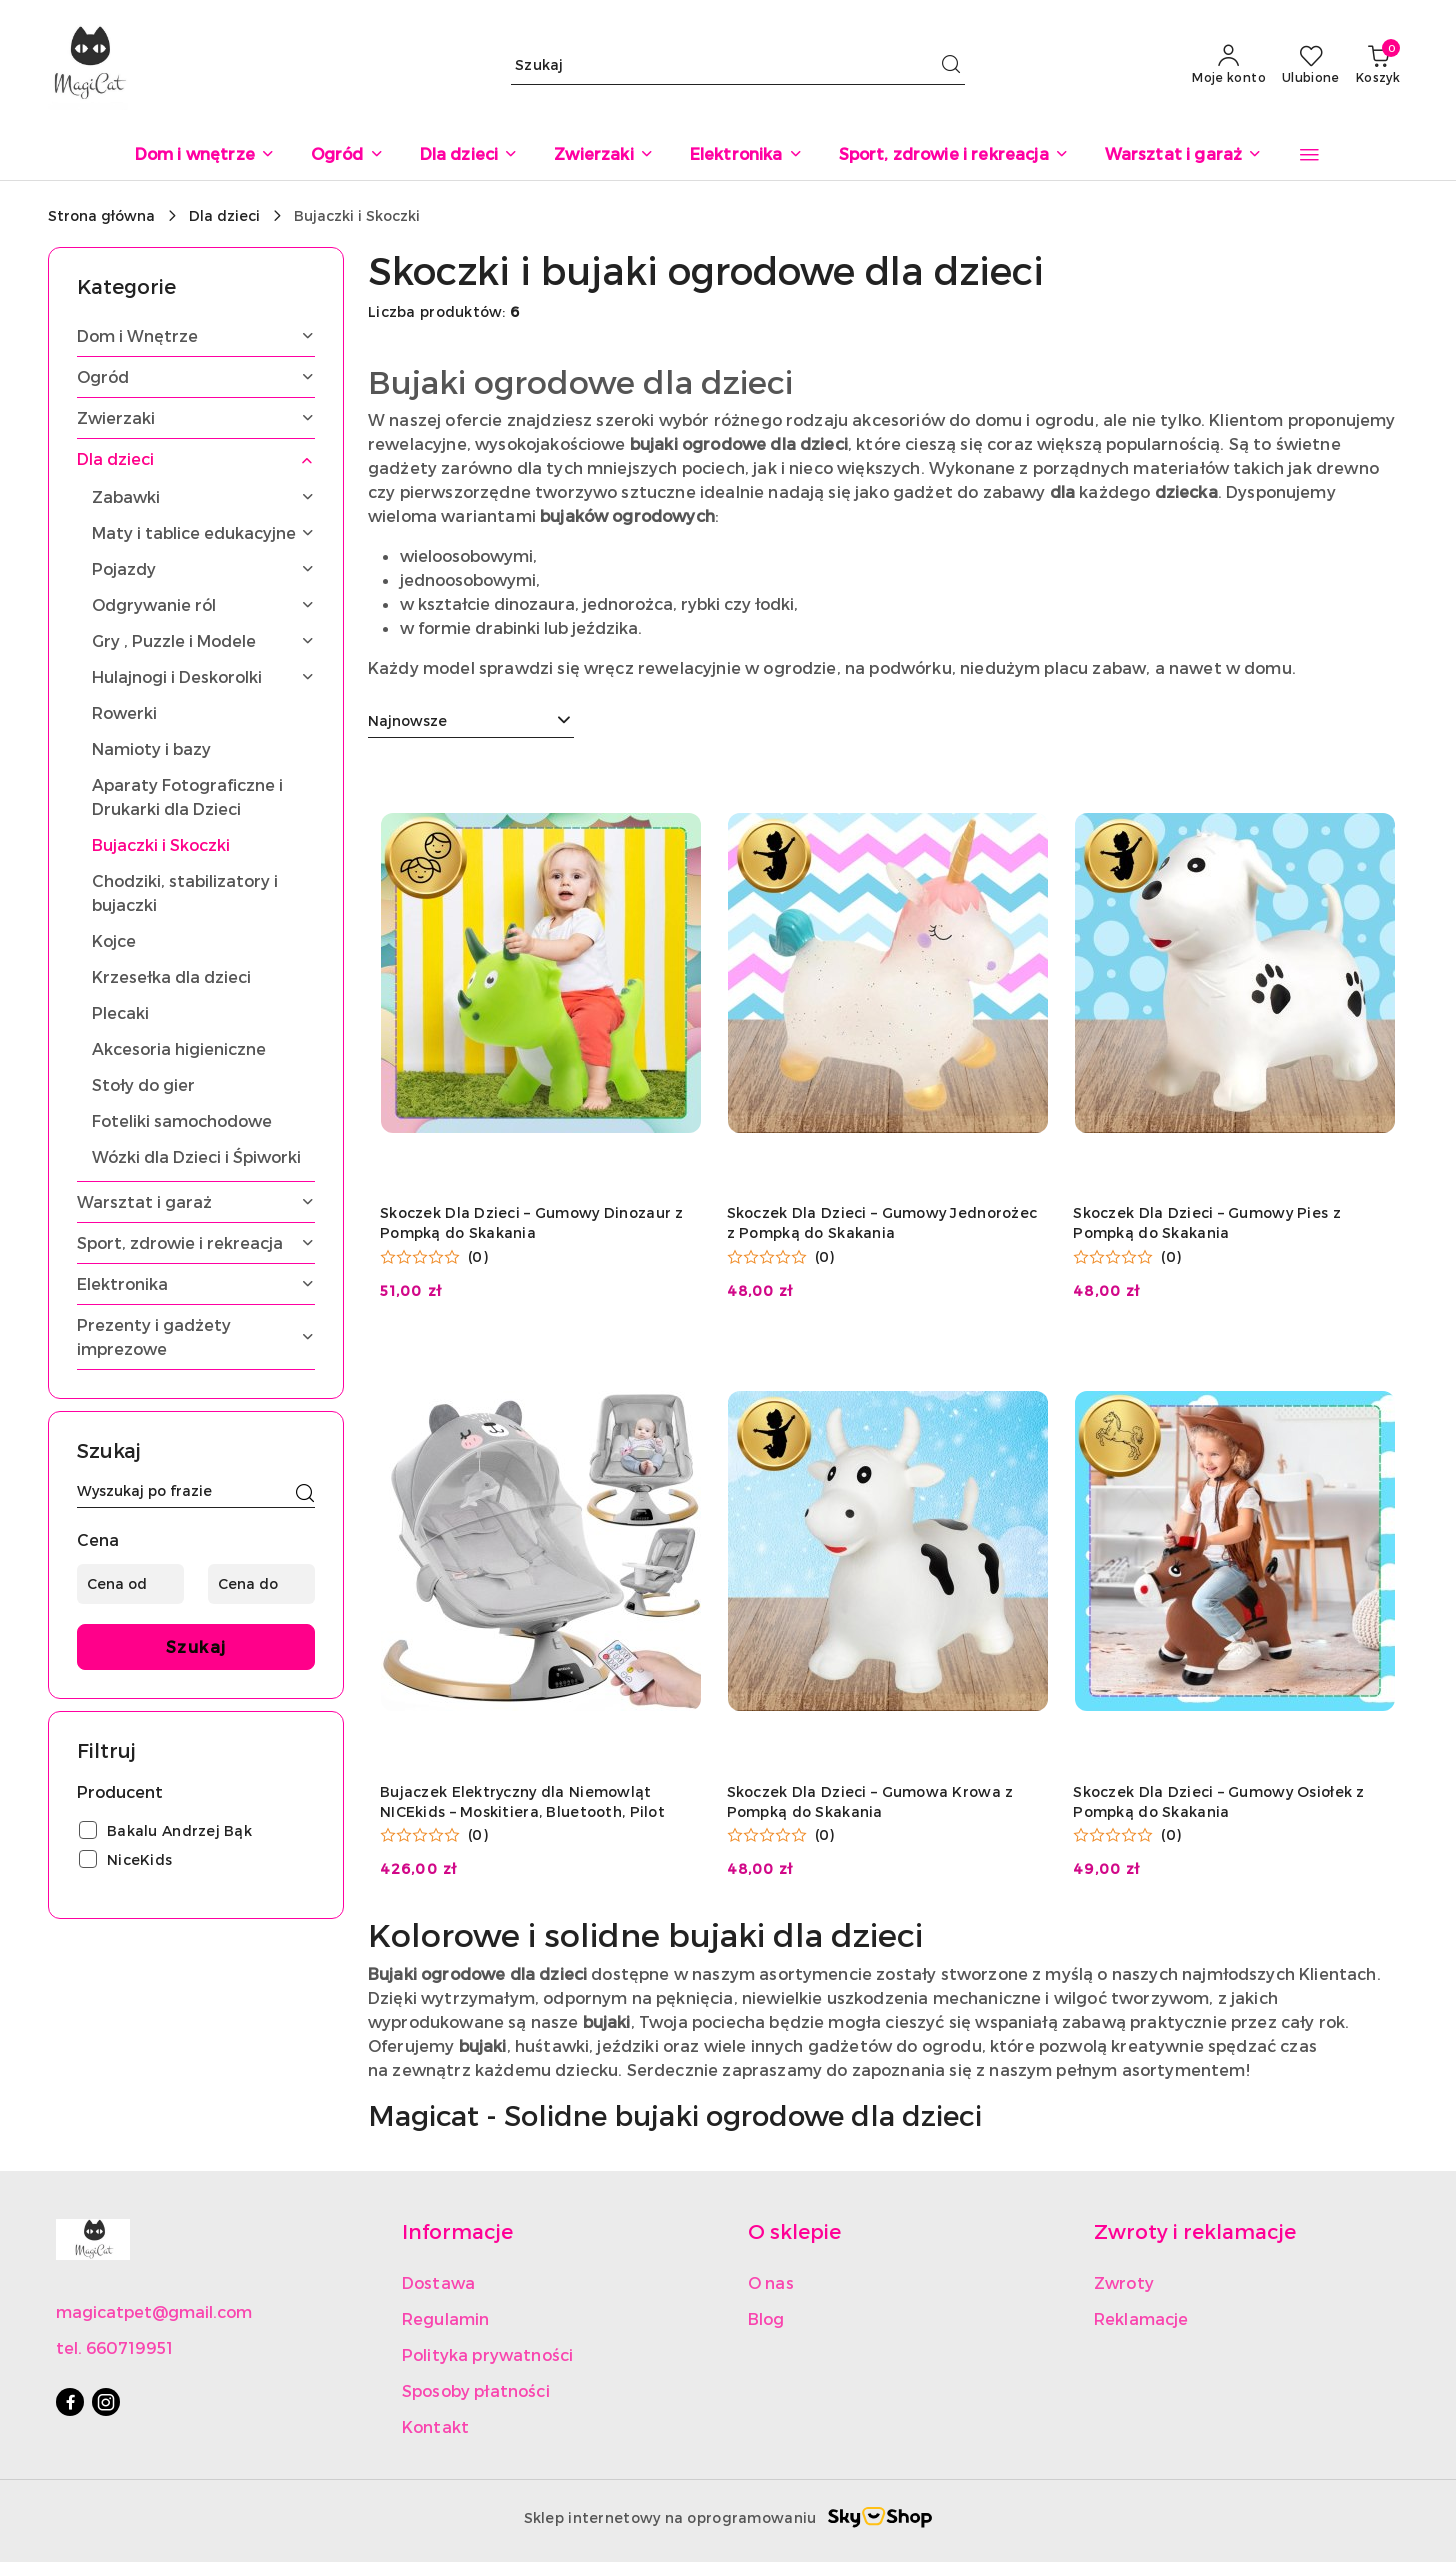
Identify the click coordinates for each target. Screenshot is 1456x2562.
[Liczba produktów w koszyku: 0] (1378, 65)
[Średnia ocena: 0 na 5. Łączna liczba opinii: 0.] (434, 1257)
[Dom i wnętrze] (205, 155)
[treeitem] (196, 336)
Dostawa (438, 2282)
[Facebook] (70, 2402)
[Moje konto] (1229, 65)
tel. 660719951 (114, 2347)
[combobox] (471, 721)
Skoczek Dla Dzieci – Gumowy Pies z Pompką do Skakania (1207, 1222)
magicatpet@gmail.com (154, 2311)
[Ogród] (347, 155)
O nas (771, 2282)
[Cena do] (261, 1584)
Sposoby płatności (476, 2390)
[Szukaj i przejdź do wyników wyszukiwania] (951, 65)
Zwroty (1124, 2282)
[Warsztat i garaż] (1184, 155)
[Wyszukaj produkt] (738, 64)
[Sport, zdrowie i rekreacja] (954, 155)
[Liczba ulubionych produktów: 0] (1311, 65)
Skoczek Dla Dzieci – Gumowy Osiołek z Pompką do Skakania (1218, 1801)
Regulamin (445, 2318)
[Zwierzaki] (603, 155)
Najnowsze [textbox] (407, 720)
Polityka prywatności (487, 2354)
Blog (766, 2318)
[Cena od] (130, 1584)
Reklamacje (1141, 2318)
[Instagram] (106, 2402)
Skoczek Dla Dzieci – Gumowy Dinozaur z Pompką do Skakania (532, 1222)
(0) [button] (478, 1257)
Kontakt (435, 2426)
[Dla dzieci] (469, 155)
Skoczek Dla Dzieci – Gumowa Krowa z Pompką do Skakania (870, 1801)
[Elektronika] (746, 155)
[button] (1309, 155)
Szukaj (196, 1646)
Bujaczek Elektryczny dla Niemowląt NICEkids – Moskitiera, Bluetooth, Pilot (522, 1801)
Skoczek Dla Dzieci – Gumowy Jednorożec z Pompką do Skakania (882, 1222)
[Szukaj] (305, 1494)
